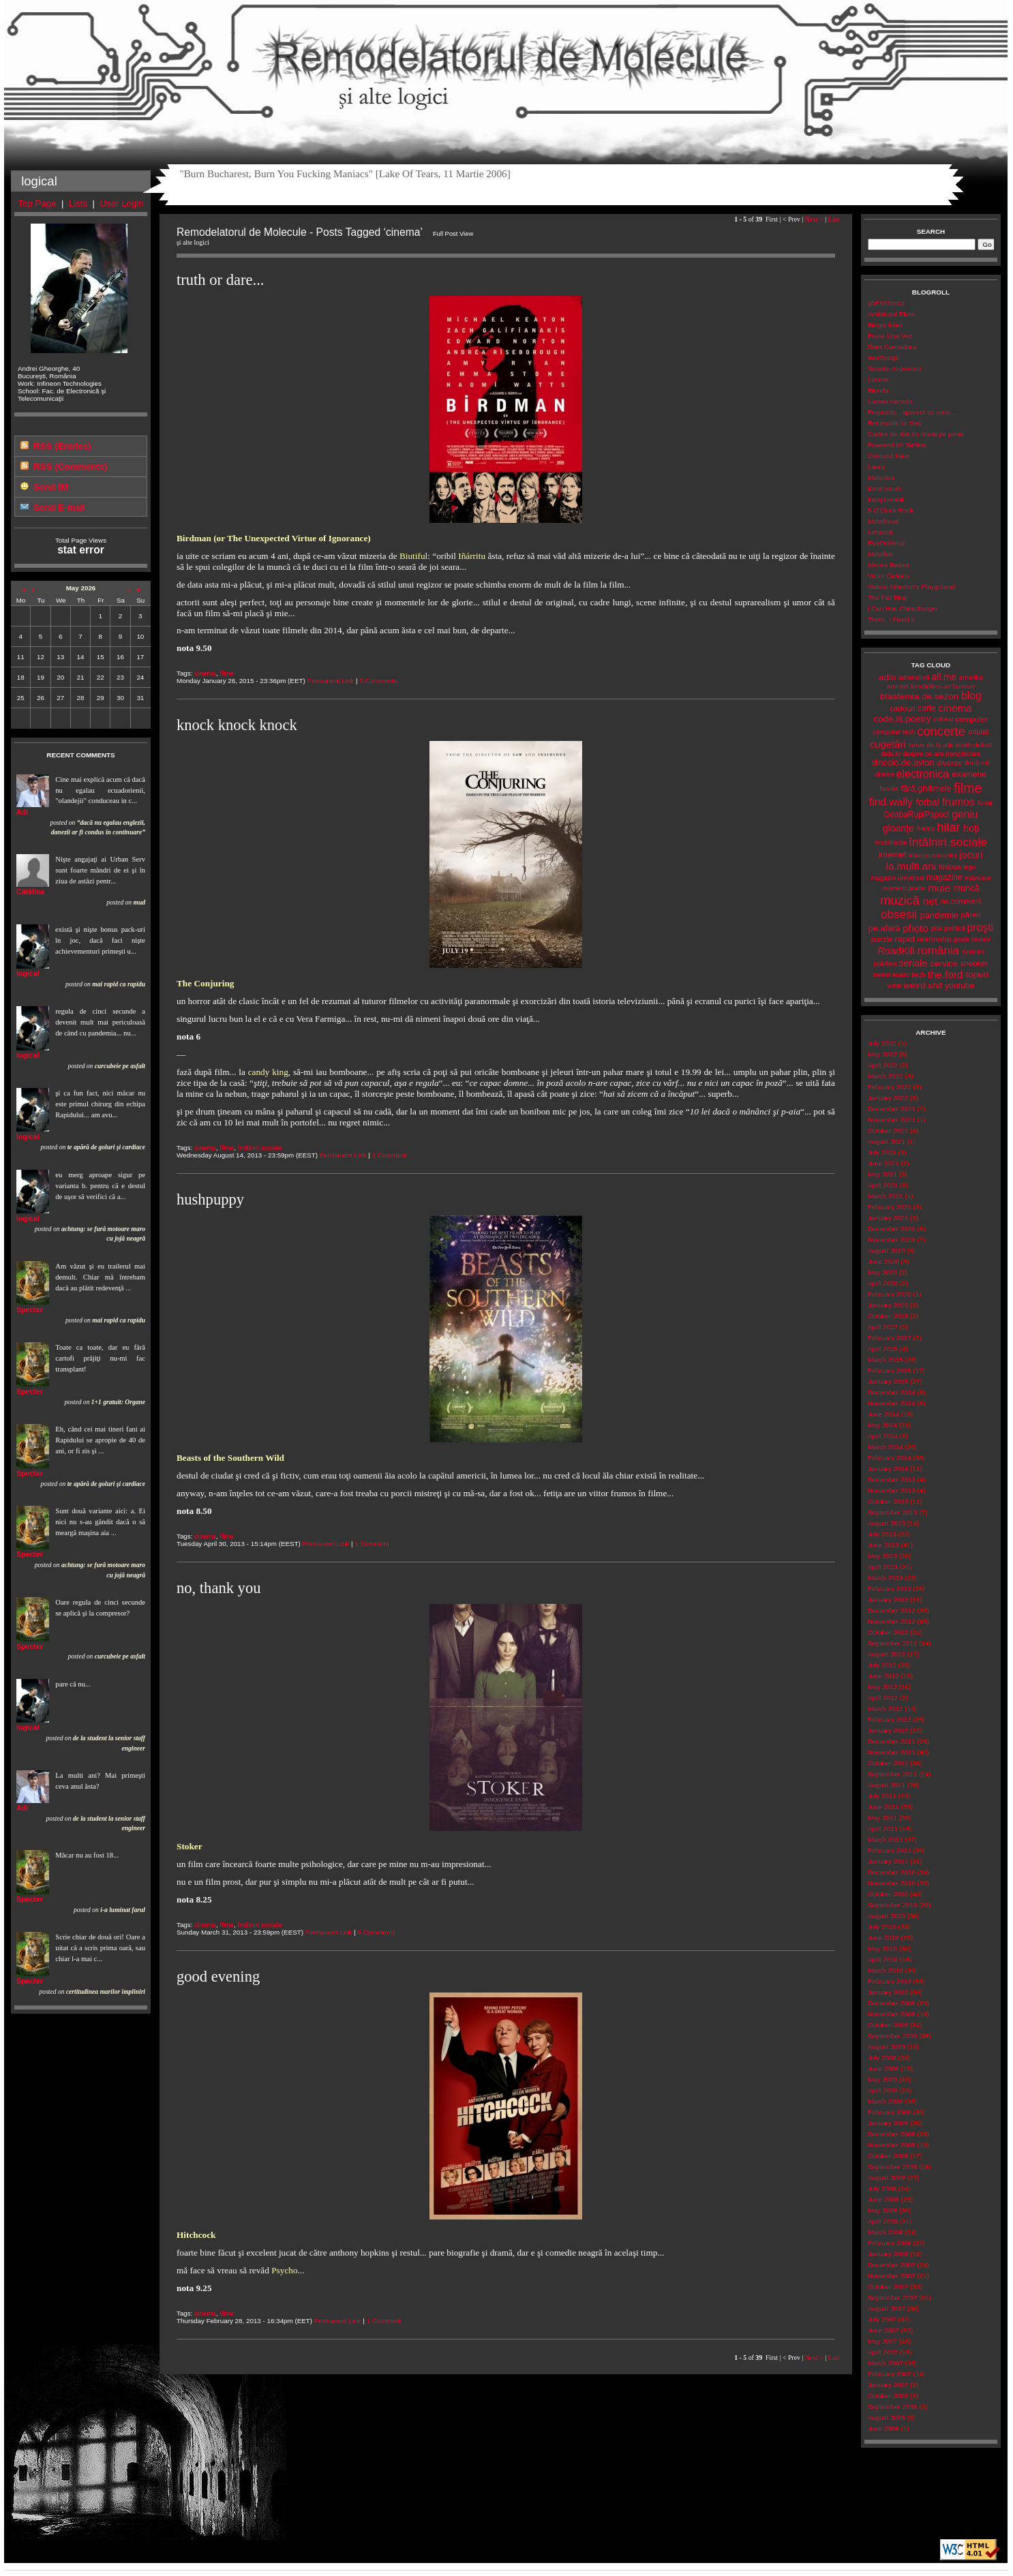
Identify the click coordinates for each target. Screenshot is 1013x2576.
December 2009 (892, 2003)
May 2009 (882, 2079)
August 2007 (886, 2308)
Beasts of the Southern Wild (230, 1458)
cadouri (903, 708)
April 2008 (883, 2221)
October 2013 (888, 1501)
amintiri (898, 686)
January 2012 (888, 1730)
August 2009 (886, 2046)
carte (927, 708)
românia (938, 950)
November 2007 (892, 2275)
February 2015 (889, 1370)
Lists (78, 203)
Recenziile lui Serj (894, 423)
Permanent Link (330, 680)
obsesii (899, 914)
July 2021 (882, 1152)
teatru (900, 974)
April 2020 (883, 1283)
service (944, 963)
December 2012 (892, 1610)
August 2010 (886, 1916)
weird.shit (922, 985)
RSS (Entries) (62, 446)
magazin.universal (897, 877)
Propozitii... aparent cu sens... (912, 412)
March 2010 (885, 1970)
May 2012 (882, 1687)
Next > (814, 219)
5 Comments (376, 1932)
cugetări (887, 744)
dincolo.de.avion (902, 762)
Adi (22, 812)
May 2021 (882, 1174)
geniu (965, 814)
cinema (205, 673)
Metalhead (883, 521)
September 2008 (893, 2166)
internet (893, 855)
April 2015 (883, 1348)
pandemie (939, 915)
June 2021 (883, 1163)
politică (954, 928)
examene (969, 774)
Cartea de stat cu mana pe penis (916, 434)
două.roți (977, 762)
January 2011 (888, 1861)
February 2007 (889, 2374)
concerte (941, 731)
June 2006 (883, 2428)
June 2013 (883, 1545)
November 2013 (892, 1490)
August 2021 (886, 1141)
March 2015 (885, 1359)
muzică (900, 900)
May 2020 (882, 1272)
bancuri (964, 686)
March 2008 (885, 2232)
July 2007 (882, 2319)
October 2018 (888, 1316)
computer (972, 719)
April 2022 (883, 1065)
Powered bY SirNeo (897, 445)
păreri (970, 915)
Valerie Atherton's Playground (911, 586)
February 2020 (889, 1294)
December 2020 (892, 1228)
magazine (944, 877)
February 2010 (889, 1981)
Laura (876, 466)
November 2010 (892, 1883)
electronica (922, 774)
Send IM (50, 487)
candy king (268, 1072)
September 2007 (893, 2297)
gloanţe (898, 828)
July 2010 (882, 1926)
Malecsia (881, 477)
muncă (966, 888)
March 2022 (885, 1076)
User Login (121, 203)
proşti (980, 927)
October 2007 (888, 2286)
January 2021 (888, 1218)
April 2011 (883, 1828)
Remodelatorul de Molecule (506, 63)
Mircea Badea (888, 565)
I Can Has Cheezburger (903, 608)
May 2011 (882, 1817)
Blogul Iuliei (885, 325)
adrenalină (914, 677)
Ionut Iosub (884, 488)
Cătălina (30, 892)
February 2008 (889, 2243)
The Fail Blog (887, 597)
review (981, 939)
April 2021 (883, 1185)
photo (915, 928)
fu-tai (985, 802)
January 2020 (888, 1305)
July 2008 (882, 2188)
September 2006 (893, 2406)
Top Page (37, 203)
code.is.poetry (902, 719)
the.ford (945, 974)
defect (982, 744)
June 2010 (883, 1937)
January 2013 (888, 1599)
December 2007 (892, 2265)
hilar (948, 827)
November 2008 (892, 2145)
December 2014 (892, 1392)
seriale (912, 963)
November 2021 (892, 1119)
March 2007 (885, 2363)
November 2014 (892, 1403)
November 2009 (892, 2014)
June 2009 (883, 2068)
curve (917, 744)
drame (884, 774)
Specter (29, 1309)
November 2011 (892, 1752)
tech (918, 975)
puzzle (881, 939)
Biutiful (413, 556)
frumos (958, 802)
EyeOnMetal (886, 543)
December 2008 (892, 2134)
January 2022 (888, 1098)
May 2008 (882, 2210)
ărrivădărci (925, 686)
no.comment (961, 901)
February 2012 (889, 1719)
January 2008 (888, 2254)
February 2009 (889, 2112)
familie (888, 788)
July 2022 (882, 1043)
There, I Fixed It (891, 619)
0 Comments (378, 680)
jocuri (971, 854)
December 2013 (892, 1479)
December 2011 (892, 1741)
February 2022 (889, 1087)
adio (887, 677)
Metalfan (881, 554)
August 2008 (886, 2177)
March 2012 (885, 1708)
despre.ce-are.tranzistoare (942, 753)
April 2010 (883, 1959)
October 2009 (888, 2025)
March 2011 (885, 1839)
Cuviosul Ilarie (889, 455)
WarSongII (883, 357)
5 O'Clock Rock (890, 510)
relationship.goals (943, 939)
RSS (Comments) (70, 466)
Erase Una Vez (890, 335)
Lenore (878, 379)
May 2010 (882, 1948)
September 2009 (893, 2036)
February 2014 (889, 1457)
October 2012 (888, 1632)
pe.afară (884, 928)
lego (969, 866)
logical (28, 973)
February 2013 (889, 1588)
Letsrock (880, 532)
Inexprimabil (886, 499)
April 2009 (883, 2090)
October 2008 (888, 2156)
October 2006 (888, 2395)
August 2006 (886, 2417)
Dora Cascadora (892, 346)
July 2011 (882, 1796)
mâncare (978, 877)
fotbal (927, 802)
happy (926, 828)
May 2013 (882, 1556)
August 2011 (886, 1785)
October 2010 (888, 1894)
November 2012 (892, 1621)
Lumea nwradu (890, 401)
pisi (936, 928)
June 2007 (883, 2330)
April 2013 (883, 1567)
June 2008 (883, 2199)
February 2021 (889, 1207)
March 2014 (885, 1447)
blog (971, 695)
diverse (949, 763)
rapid (904, 939)
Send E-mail (59, 507)
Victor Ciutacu (888, 575)
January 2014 (888, 1468)
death (963, 744)
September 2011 (893, 1774)
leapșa (950, 866)
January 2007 (888, 2385)
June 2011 (883, 1806)
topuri (977, 974)
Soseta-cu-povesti (895, 368)
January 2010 (888, 1992)
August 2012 (886, 1654)
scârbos (884, 963)
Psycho (284, 2270)
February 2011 (889, 1850)
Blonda (878, 390)
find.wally (891, 802)
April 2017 (883, 1327)
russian (973, 951)
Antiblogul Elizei (891, 314)
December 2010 (892, 1872)
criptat (979, 731)
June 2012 (883, 1676)
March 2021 (885, 1196)
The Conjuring (205, 983)
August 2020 (886, 1250)
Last (834, 219)
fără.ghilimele (926, 788)
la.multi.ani (911, 866)
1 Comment (389, 1155)
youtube (959, 985)
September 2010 (893, 1905)
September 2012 (893, 1643)
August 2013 (886, 1523)
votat (894, 985)
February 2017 (889, 1338)
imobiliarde (891, 842)
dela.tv (891, 753)
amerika (971, 677)
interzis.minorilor (933, 855)
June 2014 (883, 1414)
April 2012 (883, 1697)
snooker (974, 963)
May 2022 (882, 1054)
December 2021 (892, 1108)
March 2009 (885, 2101)
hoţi (971, 828)
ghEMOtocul (886, 303)
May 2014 (882, 1425)
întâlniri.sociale (259, 1147)
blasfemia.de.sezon (919, 696)
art (947, 686)
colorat (943, 719)
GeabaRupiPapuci (916, 814)
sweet (882, 974)
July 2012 (882, 1665)
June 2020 (883, 1261)
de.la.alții (939, 744)
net (930, 901)
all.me (943, 677)
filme (227, 673)
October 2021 (888, 1130)
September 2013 (893, 1512)
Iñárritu (471, 556)
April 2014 (883, 1436)
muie (939, 888)
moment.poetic (904, 888)
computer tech (894, 732)
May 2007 (882, 2341)
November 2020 (892, 1239)
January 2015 (888, 1381)
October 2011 (888, 1763)
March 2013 (885, 1577)
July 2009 (882, 2057)
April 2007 (883, 2352)
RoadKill (895, 950)
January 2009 (888, 2123)
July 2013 (882, 1534)
